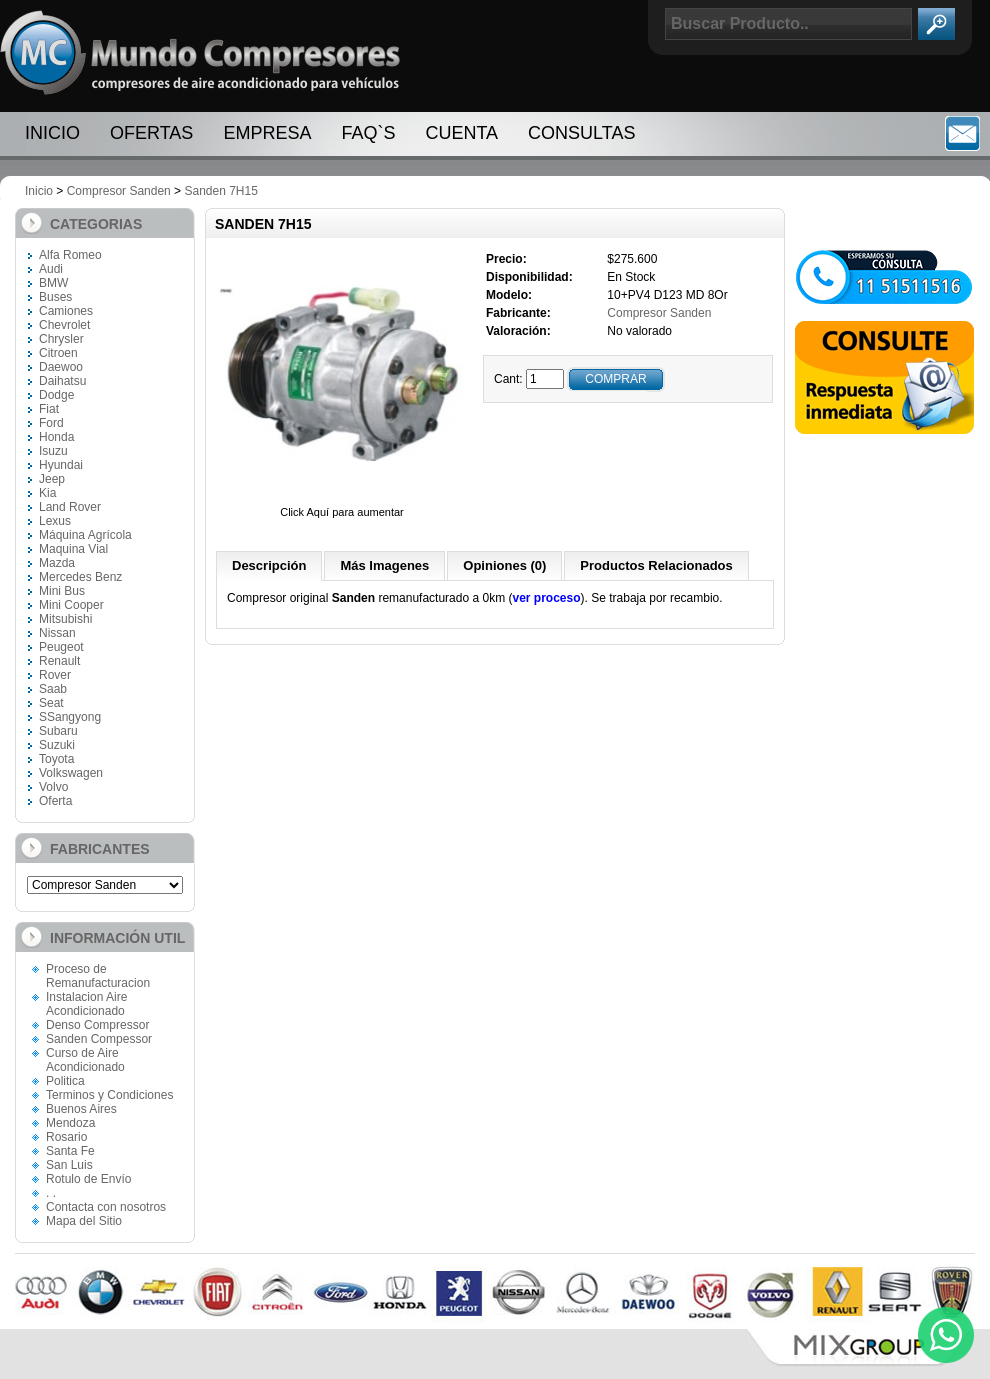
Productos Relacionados (656, 565)
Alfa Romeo (70, 255)
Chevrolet (64, 325)
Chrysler (61, 339)
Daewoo (61, 367)
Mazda (57, 563)
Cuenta (461, 133)
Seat (51, 703)
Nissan (57, 633)
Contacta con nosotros (106, 1207)
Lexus (55, 521)
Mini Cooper (71, 605)
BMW (53, 283)
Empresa (267, 133)
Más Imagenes (384, 565)
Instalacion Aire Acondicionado (86, 1004)
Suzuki (57, 745)
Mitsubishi (65, 619)
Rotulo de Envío (88, 1179)
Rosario (66, 1137)
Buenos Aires (81, 1109)
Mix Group (860, 1348)
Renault (59, 661)
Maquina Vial (73, 549)
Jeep (52, 479)
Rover (55, 675)
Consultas (581, 133)
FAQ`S (368, 133)
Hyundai (61, 465)
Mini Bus (62, 591)
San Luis (69, 1165)
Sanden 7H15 (220, 191)
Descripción (269, 565)
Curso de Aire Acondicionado (85, 1060)
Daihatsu (62, 381)
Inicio (52, 133)
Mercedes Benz (80, 577)
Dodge (56, 395)
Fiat (49, 409)
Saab (53, 689)
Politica (65, 1081)
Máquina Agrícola (85, 535)
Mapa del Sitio (84, 1221)
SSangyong (70, 717)
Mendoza (70, 1123)
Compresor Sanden (119, 191)
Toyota (56, 759)
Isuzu (53, 451)
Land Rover (70, 507)
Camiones (66, 311)
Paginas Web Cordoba (75, 1336)
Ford (51, 423)
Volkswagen (71, 773)
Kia (47, 493)
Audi (51, 269)
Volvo (53, 787)
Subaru (58, 731)
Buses (55, 297)
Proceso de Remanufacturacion (98, 976)
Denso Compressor (97, 1025)
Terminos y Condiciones (109, 1095)
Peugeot (61, 647)
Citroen (58, 353)
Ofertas (151, 133)
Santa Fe (70, 1151)
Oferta (55, 801)
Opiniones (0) (504, 565)
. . (51, 1193)
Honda (56, 437)
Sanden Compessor (99, 1039)
